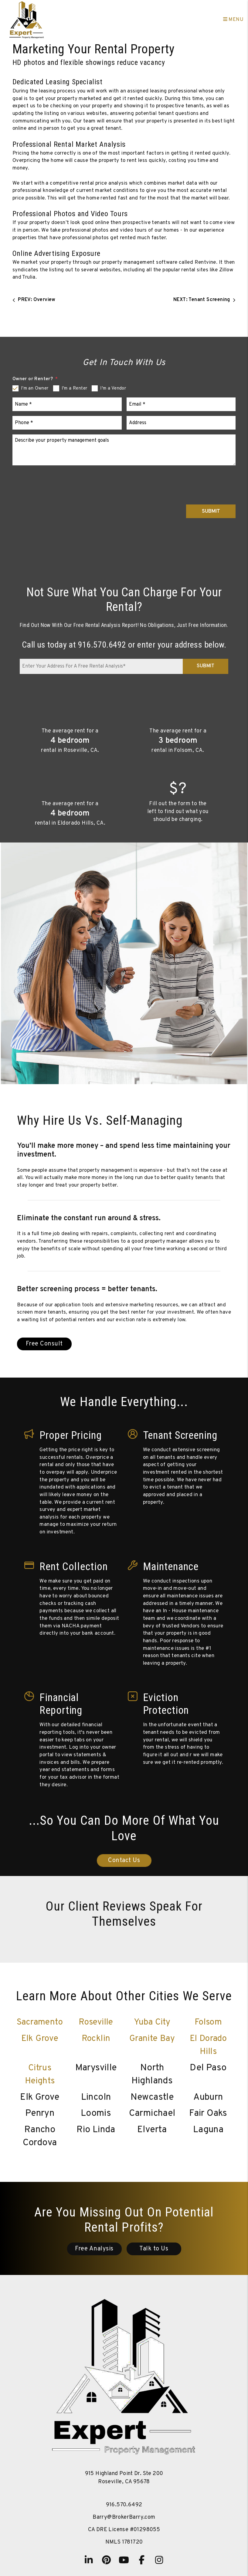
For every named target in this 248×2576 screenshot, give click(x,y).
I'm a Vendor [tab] (113, 388)
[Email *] (181, 404)
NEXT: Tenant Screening (204, 300)
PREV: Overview (34, 300)
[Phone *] (67, 423)
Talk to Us (153, 2249)
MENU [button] (233, 20)
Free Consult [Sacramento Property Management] (44, 1344)
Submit (211, 511)
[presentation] (189, 482)
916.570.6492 (102, 645)
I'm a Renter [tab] (74, 388)
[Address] (181, 423)
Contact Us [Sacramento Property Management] (124, 1860)
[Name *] (67, 404)
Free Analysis (94, 2249)
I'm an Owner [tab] (35, 388)
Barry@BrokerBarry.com (124, 2517)
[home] (26, 20)
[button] (89, 2560)
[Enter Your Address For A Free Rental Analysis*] (101, 666)
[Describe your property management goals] (124, 449)
